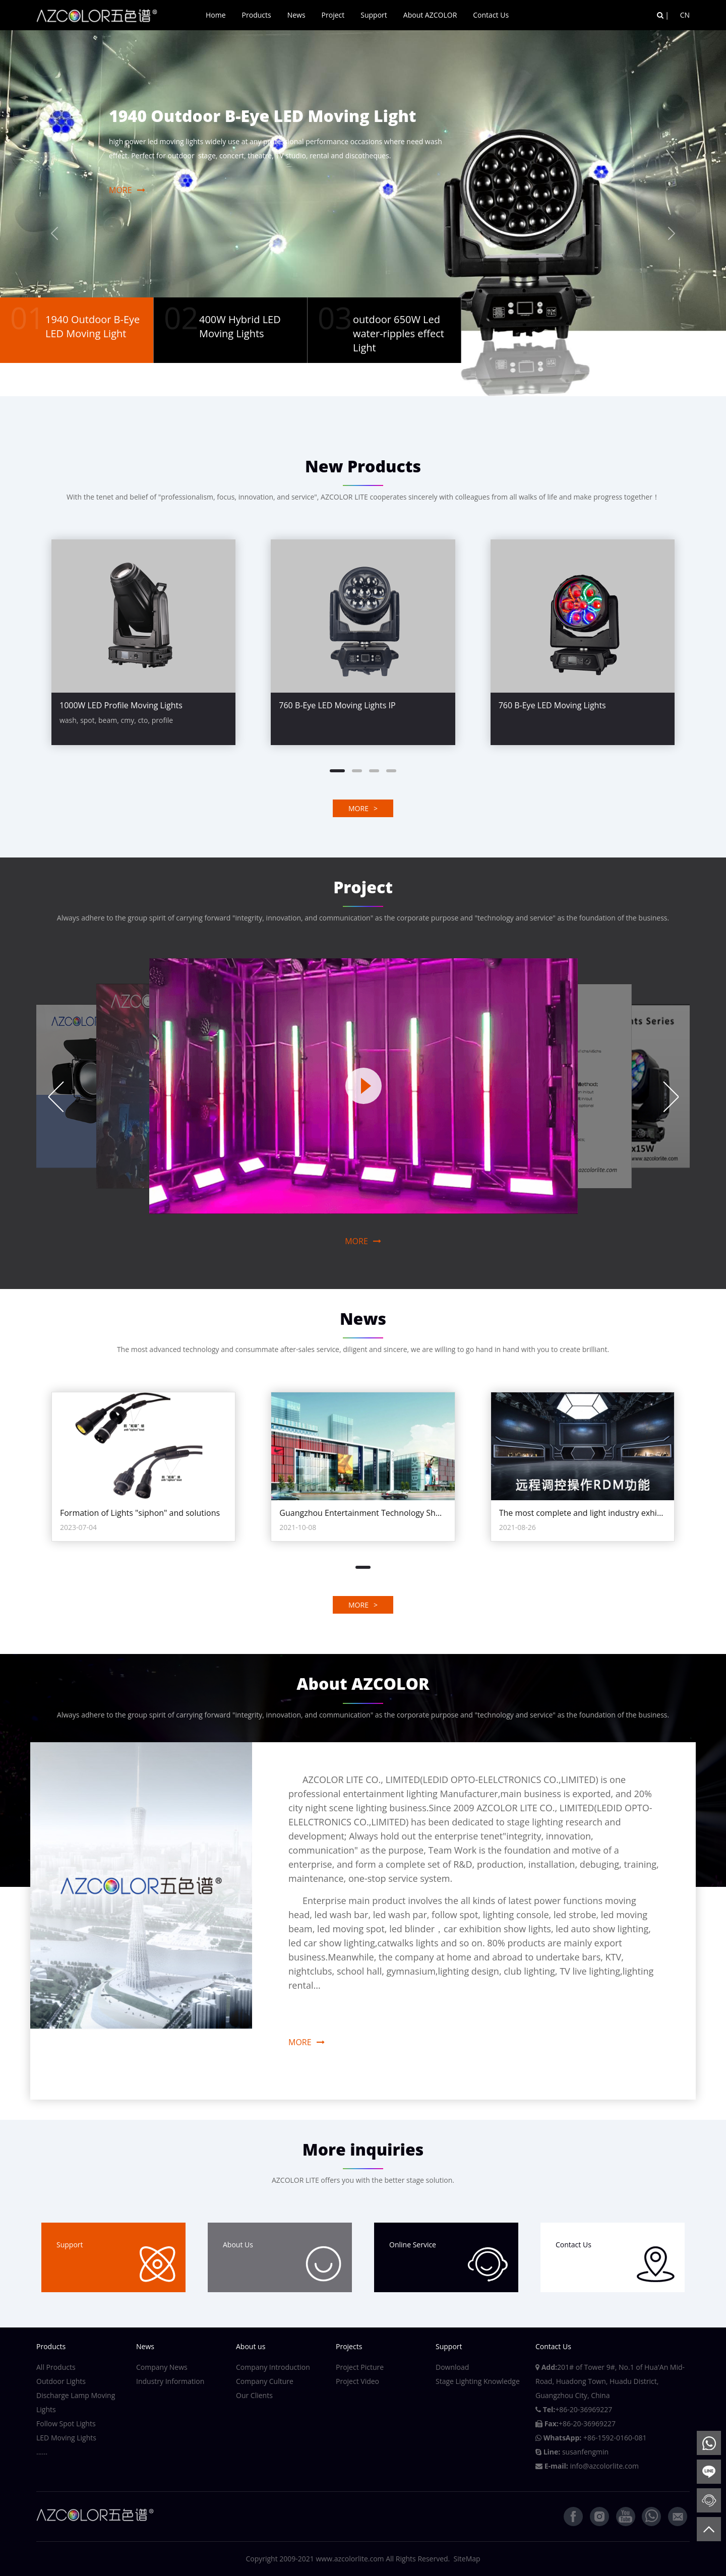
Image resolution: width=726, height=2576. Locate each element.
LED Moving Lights (66, 2437)
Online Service (448, 2261)
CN (685, 15)
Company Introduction (273, 2367)
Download (452, 2367)
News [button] (296, 15)
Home (216, 15)
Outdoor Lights (61, 2381)
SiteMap (467, 2558)
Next (670, 1097)
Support (115, 2261)
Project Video (357, 2381)
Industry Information (170, 2381)
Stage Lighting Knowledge (478, 2381)
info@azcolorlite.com (604, 2466)
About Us (282, 2261)
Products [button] (256, 15)
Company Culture (264, 2381)
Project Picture (360, 2367)
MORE (127, 190)
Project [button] (333, 15)
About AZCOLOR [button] (430, 15)
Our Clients (254, 2395)
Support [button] (373, 15)
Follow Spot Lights (66, 2423)
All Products (56, 2367)
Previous (55, 1097)
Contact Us (491, 15)
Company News (162, 2367)
